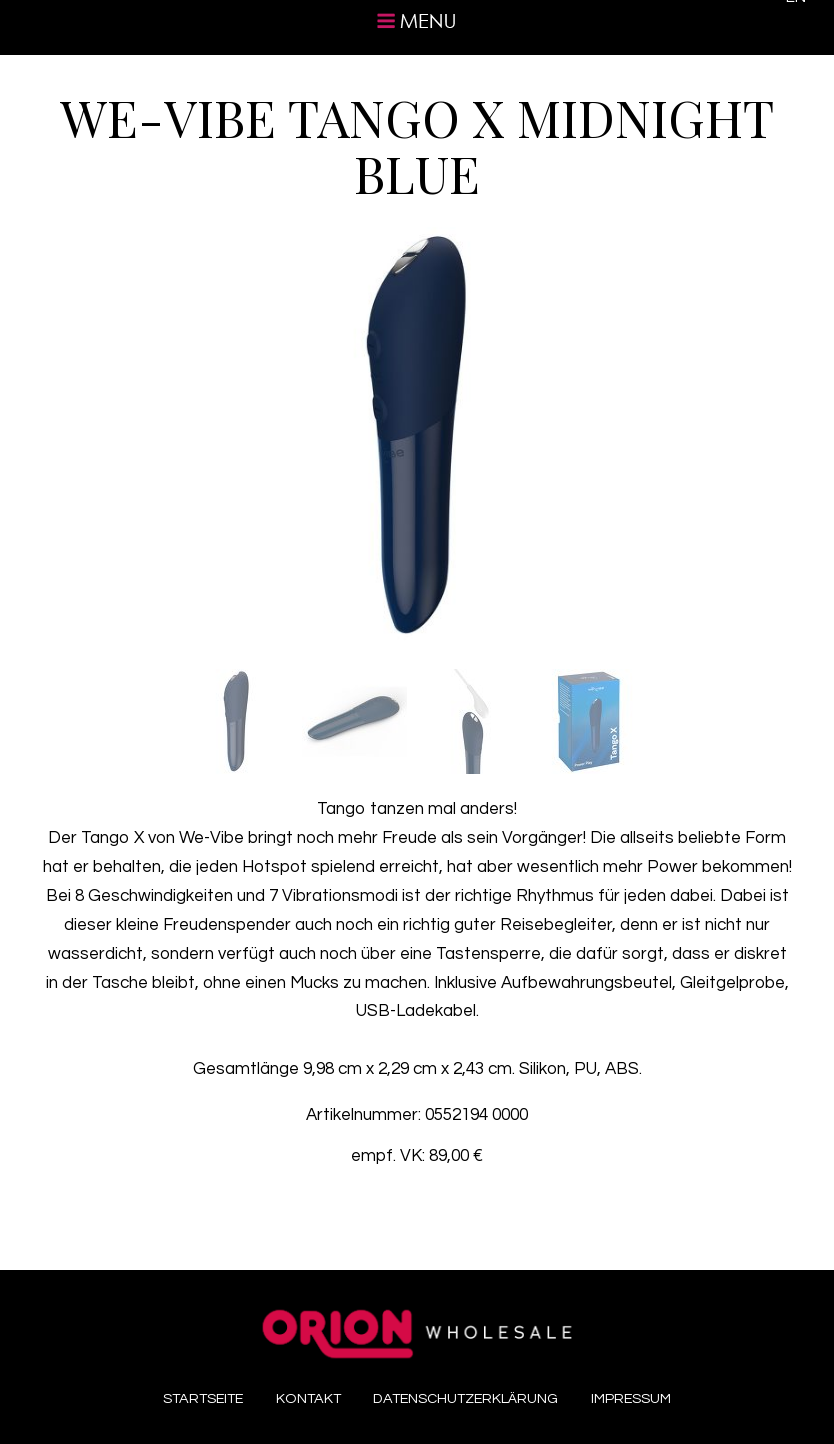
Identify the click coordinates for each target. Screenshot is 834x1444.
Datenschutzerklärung (465, 1398)
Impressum (631, 1398)
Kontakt (308, 1398)
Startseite (203, 1398)
